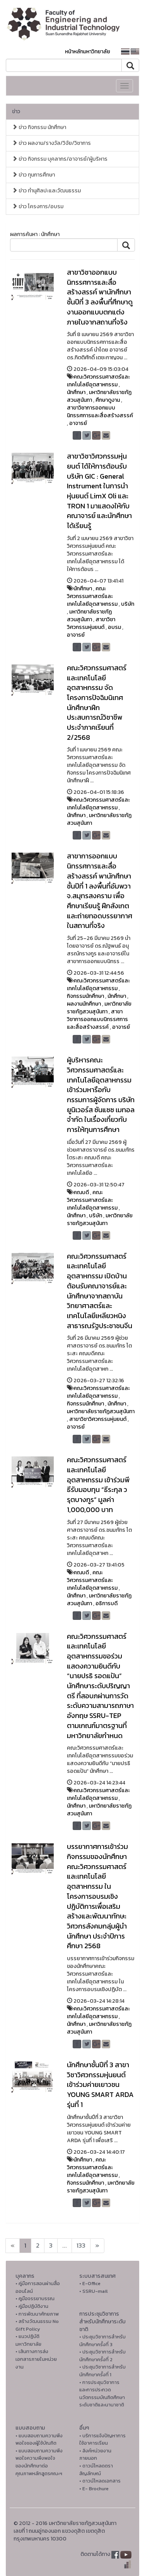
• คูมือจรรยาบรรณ (35, 2298)
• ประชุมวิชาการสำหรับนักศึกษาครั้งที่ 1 (102, 2370)
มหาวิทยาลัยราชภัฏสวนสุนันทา (89, 616)
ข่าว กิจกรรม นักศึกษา (39, 127)
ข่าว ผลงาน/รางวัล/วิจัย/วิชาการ (51, 143)
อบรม (114, 627)
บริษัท (127, 604)
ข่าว (16, 111)
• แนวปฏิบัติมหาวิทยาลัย (28, 2340)
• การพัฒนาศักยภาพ (37, 2314)
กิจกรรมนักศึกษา (85, 996)
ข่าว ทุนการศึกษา (33, 175)
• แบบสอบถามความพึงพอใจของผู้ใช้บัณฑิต (39, 2439)
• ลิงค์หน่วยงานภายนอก (95, 2454)
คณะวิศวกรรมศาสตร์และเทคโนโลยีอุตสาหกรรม (98, 381)
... (64, 2245)
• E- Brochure (94, 2488)
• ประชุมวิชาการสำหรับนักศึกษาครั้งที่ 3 (102, 2340)
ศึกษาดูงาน (108, 400)
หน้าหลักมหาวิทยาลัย (87, 52)
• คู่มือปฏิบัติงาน (31, 2306)
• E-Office (90, 2283)
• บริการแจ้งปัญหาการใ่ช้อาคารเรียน (102, 2439)
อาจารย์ (78, 423)
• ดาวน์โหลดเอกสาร (100, 2480)
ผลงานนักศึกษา (84, 1004)
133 (81, 2245)
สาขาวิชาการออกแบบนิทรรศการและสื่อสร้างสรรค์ (100, 412)
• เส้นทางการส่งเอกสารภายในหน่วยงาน (36, 2359)
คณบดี (81, 1192)
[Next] (12, 2245)
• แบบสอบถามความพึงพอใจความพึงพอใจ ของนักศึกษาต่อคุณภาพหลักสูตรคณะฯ (39, 2462)
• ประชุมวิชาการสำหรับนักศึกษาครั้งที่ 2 (102, 2355)
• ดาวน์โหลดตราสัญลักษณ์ (96, 2469)
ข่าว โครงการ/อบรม (37, 206)
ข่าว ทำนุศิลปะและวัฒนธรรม (46, 191)
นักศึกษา (76, 392)
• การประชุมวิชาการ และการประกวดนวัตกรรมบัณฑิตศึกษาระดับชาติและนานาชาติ (102, 2394)
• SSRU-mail (93, 2291)
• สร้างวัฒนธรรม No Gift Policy (37, 2325)
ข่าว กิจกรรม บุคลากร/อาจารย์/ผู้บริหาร (59, 159)
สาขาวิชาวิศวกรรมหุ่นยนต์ (91, 623)
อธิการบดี (107, 1603)
